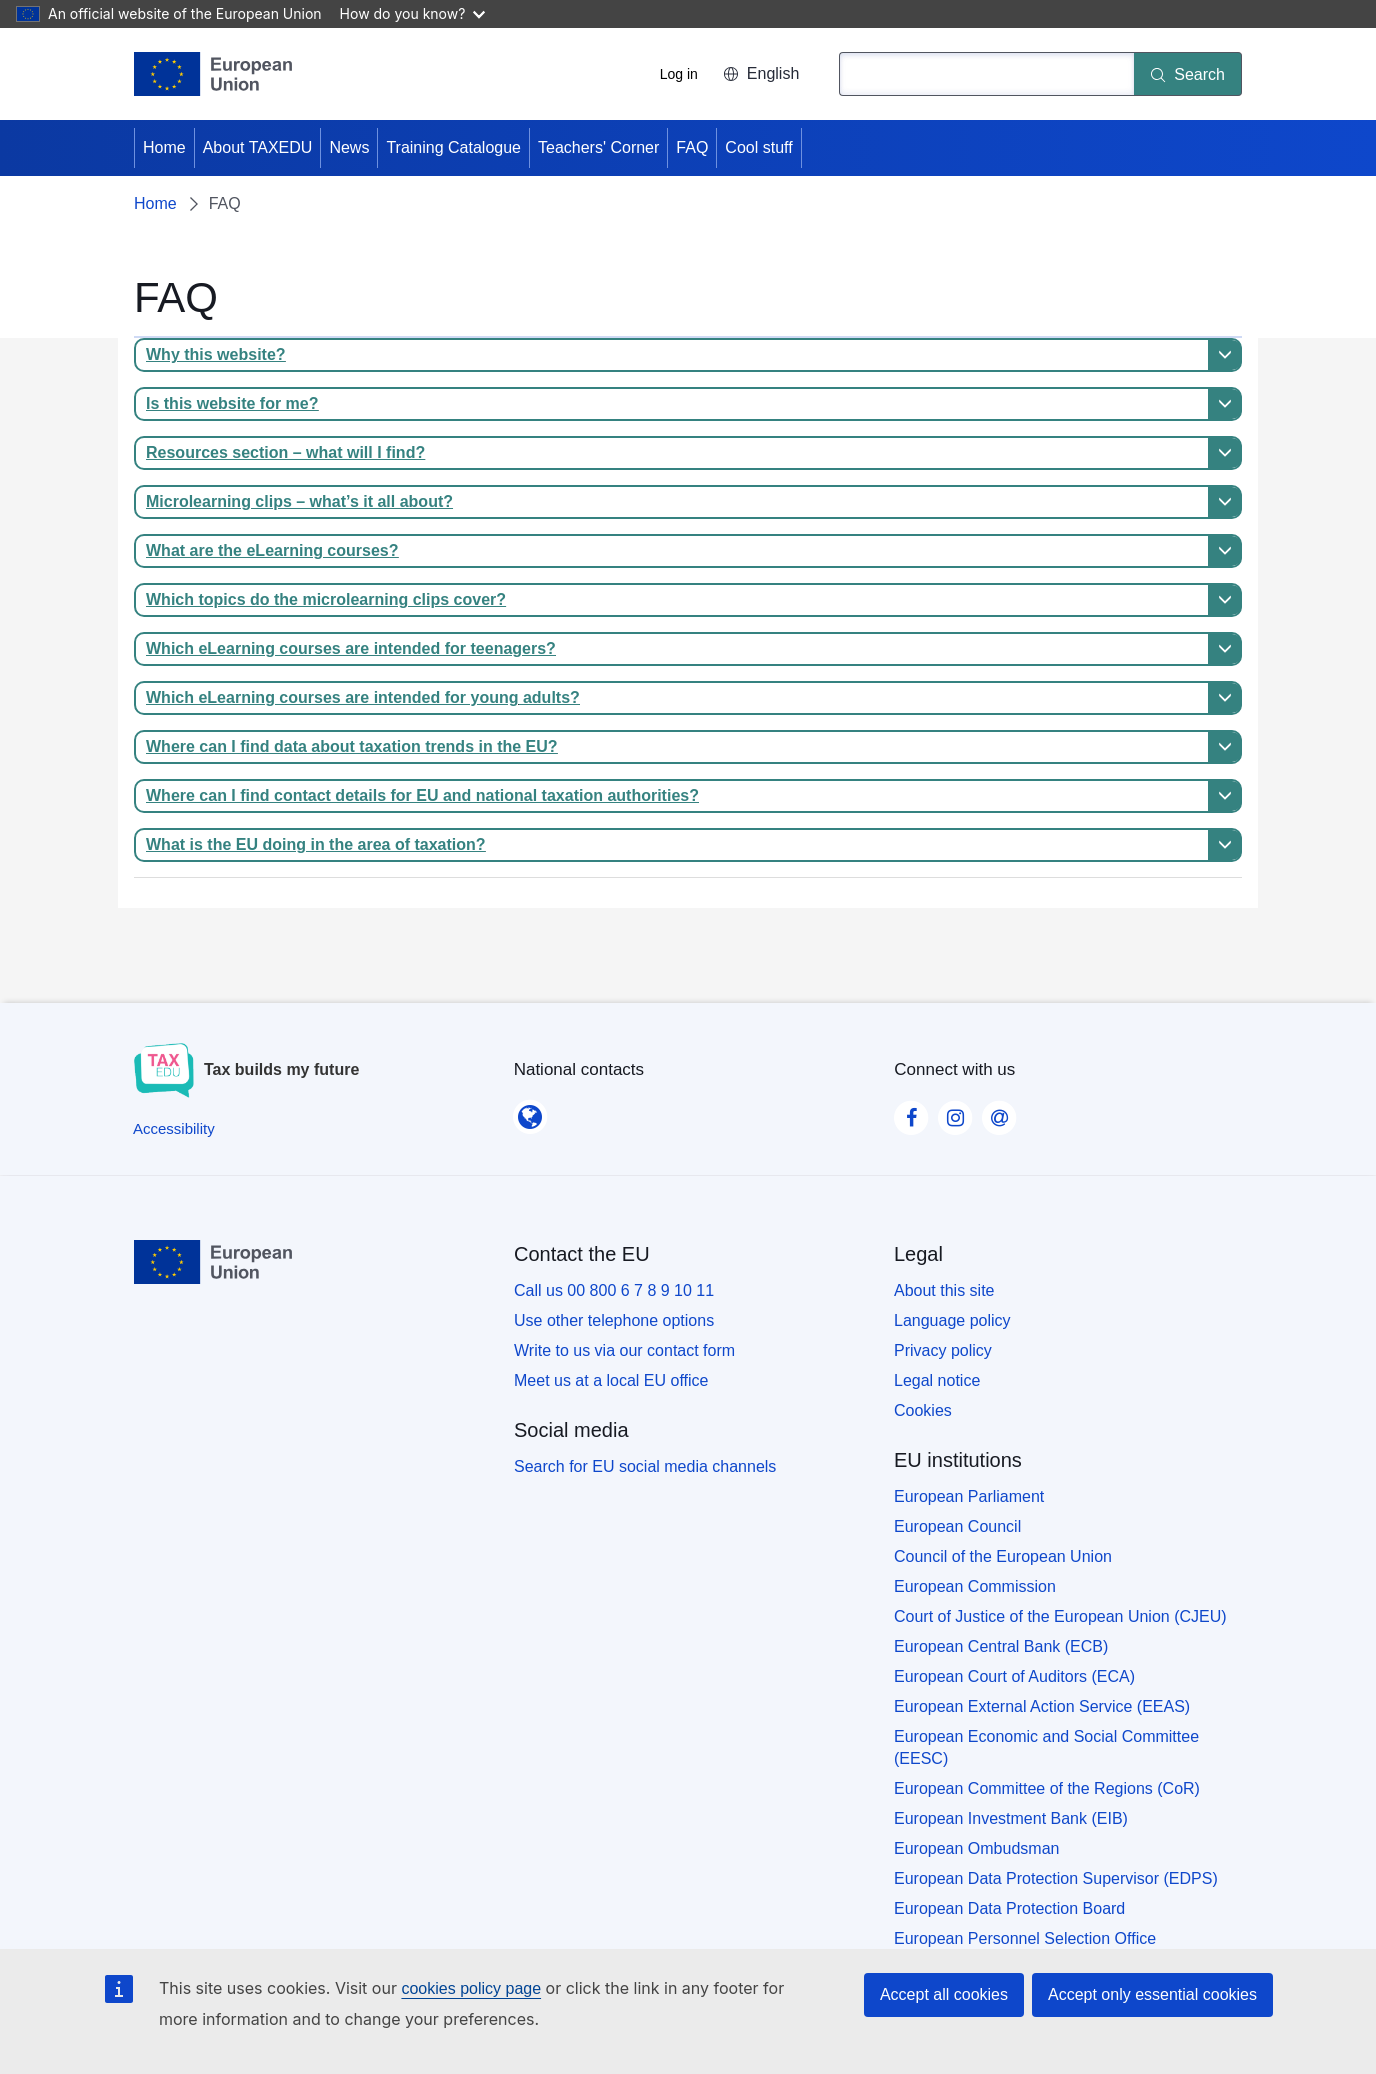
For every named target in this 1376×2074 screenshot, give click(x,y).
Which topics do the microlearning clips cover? (326, 599)
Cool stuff (758, 147)
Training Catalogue (453, 147)
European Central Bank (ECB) (1001, 1646)
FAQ (692, 147)
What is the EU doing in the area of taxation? (316, 844)
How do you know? (413, 13)
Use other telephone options (614, 1320)
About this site (944, 1290)
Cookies (923, 1410)
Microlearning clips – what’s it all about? (299, 501)
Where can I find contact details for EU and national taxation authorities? (422, 795)
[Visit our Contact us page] (999, 1112)
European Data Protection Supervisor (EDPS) (1056, 1878)
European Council (957, 1526)
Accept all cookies (944, 1994)
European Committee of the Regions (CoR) (1047, 1788)
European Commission (975, 1586)
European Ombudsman (976, 1848)
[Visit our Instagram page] (955, 1112)
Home (164, 147)
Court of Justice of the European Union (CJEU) (1060, 1616)
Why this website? (216, 354)
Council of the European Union (1003, 1556)
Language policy (952, 1320)
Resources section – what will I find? (285, 452)
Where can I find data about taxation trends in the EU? (352, 746)
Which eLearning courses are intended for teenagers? (351, 648)
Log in (679, 74)
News (349, 147)
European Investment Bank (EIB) (1011, 1818)
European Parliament (969, 1496)
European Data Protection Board (1009, 1908)
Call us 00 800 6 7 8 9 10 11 (614, 1290)
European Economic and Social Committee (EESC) (1046, 1747)
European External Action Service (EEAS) (1042, 1706)
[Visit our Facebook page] (911, 1112)
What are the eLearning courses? (272, 550)
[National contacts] (530, 1111)
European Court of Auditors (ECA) (1014, 1676)
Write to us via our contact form (624, 1350)
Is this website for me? (232, 403)
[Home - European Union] (213, 74)
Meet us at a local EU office (611, 1380)
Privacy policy (943, 1350)
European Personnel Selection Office (1025, 1938)
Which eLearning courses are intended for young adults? (363, 697)
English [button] (761, 73)
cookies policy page (471, 1988)
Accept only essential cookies (1152, 1994)
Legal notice (937, 1380)
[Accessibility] (174, 1128)
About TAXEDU (258, 147)
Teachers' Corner (598, 147)
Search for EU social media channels (645, 1466)
